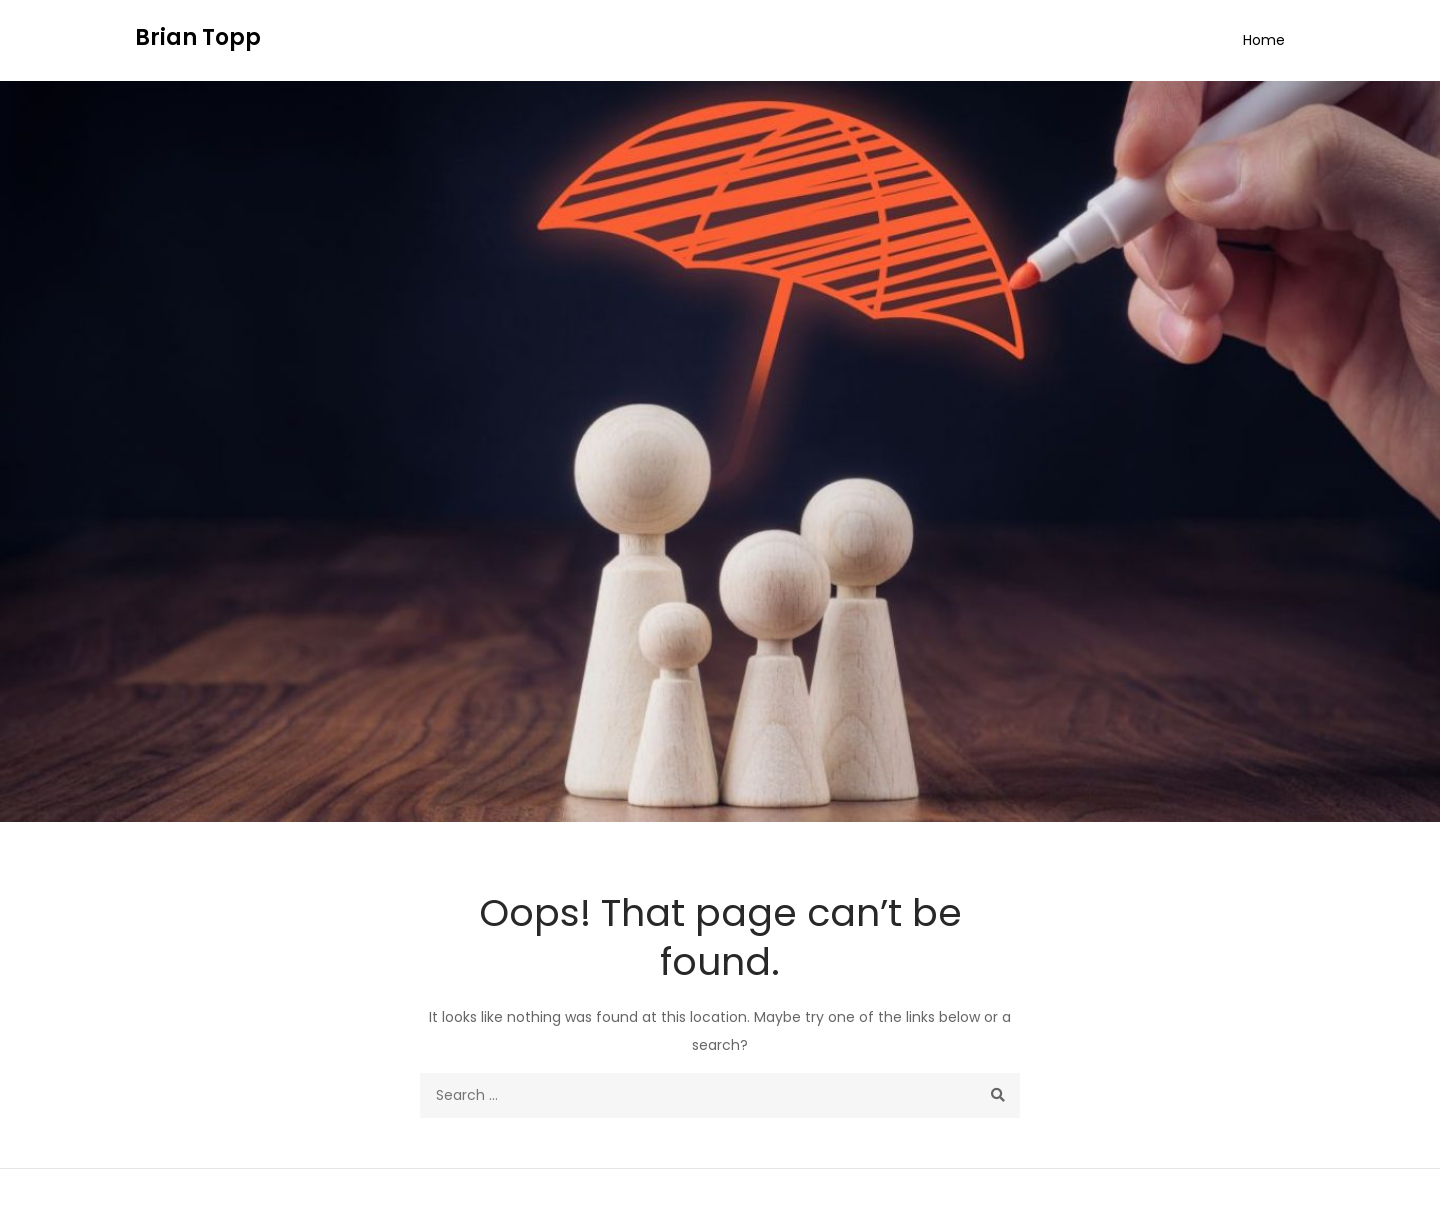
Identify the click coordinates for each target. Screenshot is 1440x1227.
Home (1264, 40)
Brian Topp (198, 37)
